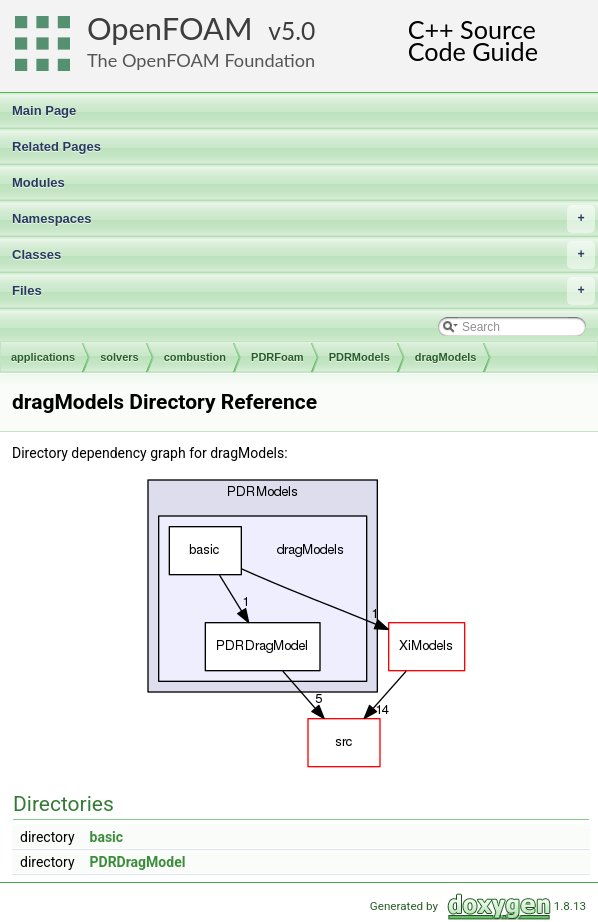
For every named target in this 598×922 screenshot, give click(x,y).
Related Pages (56, 146)
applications (43, 357)
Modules (38, 182)
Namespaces (303, 219)
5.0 (298, 30)
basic (107, 837)
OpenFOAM (170, 28)
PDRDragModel (138, 862)
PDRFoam (277, 357)
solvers (119, 357)
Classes (303, 255)
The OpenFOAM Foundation (201, 60)
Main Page (44, 110)
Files (303, 291)
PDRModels (359, 357)
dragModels (446, 357)
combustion (195, 357)
